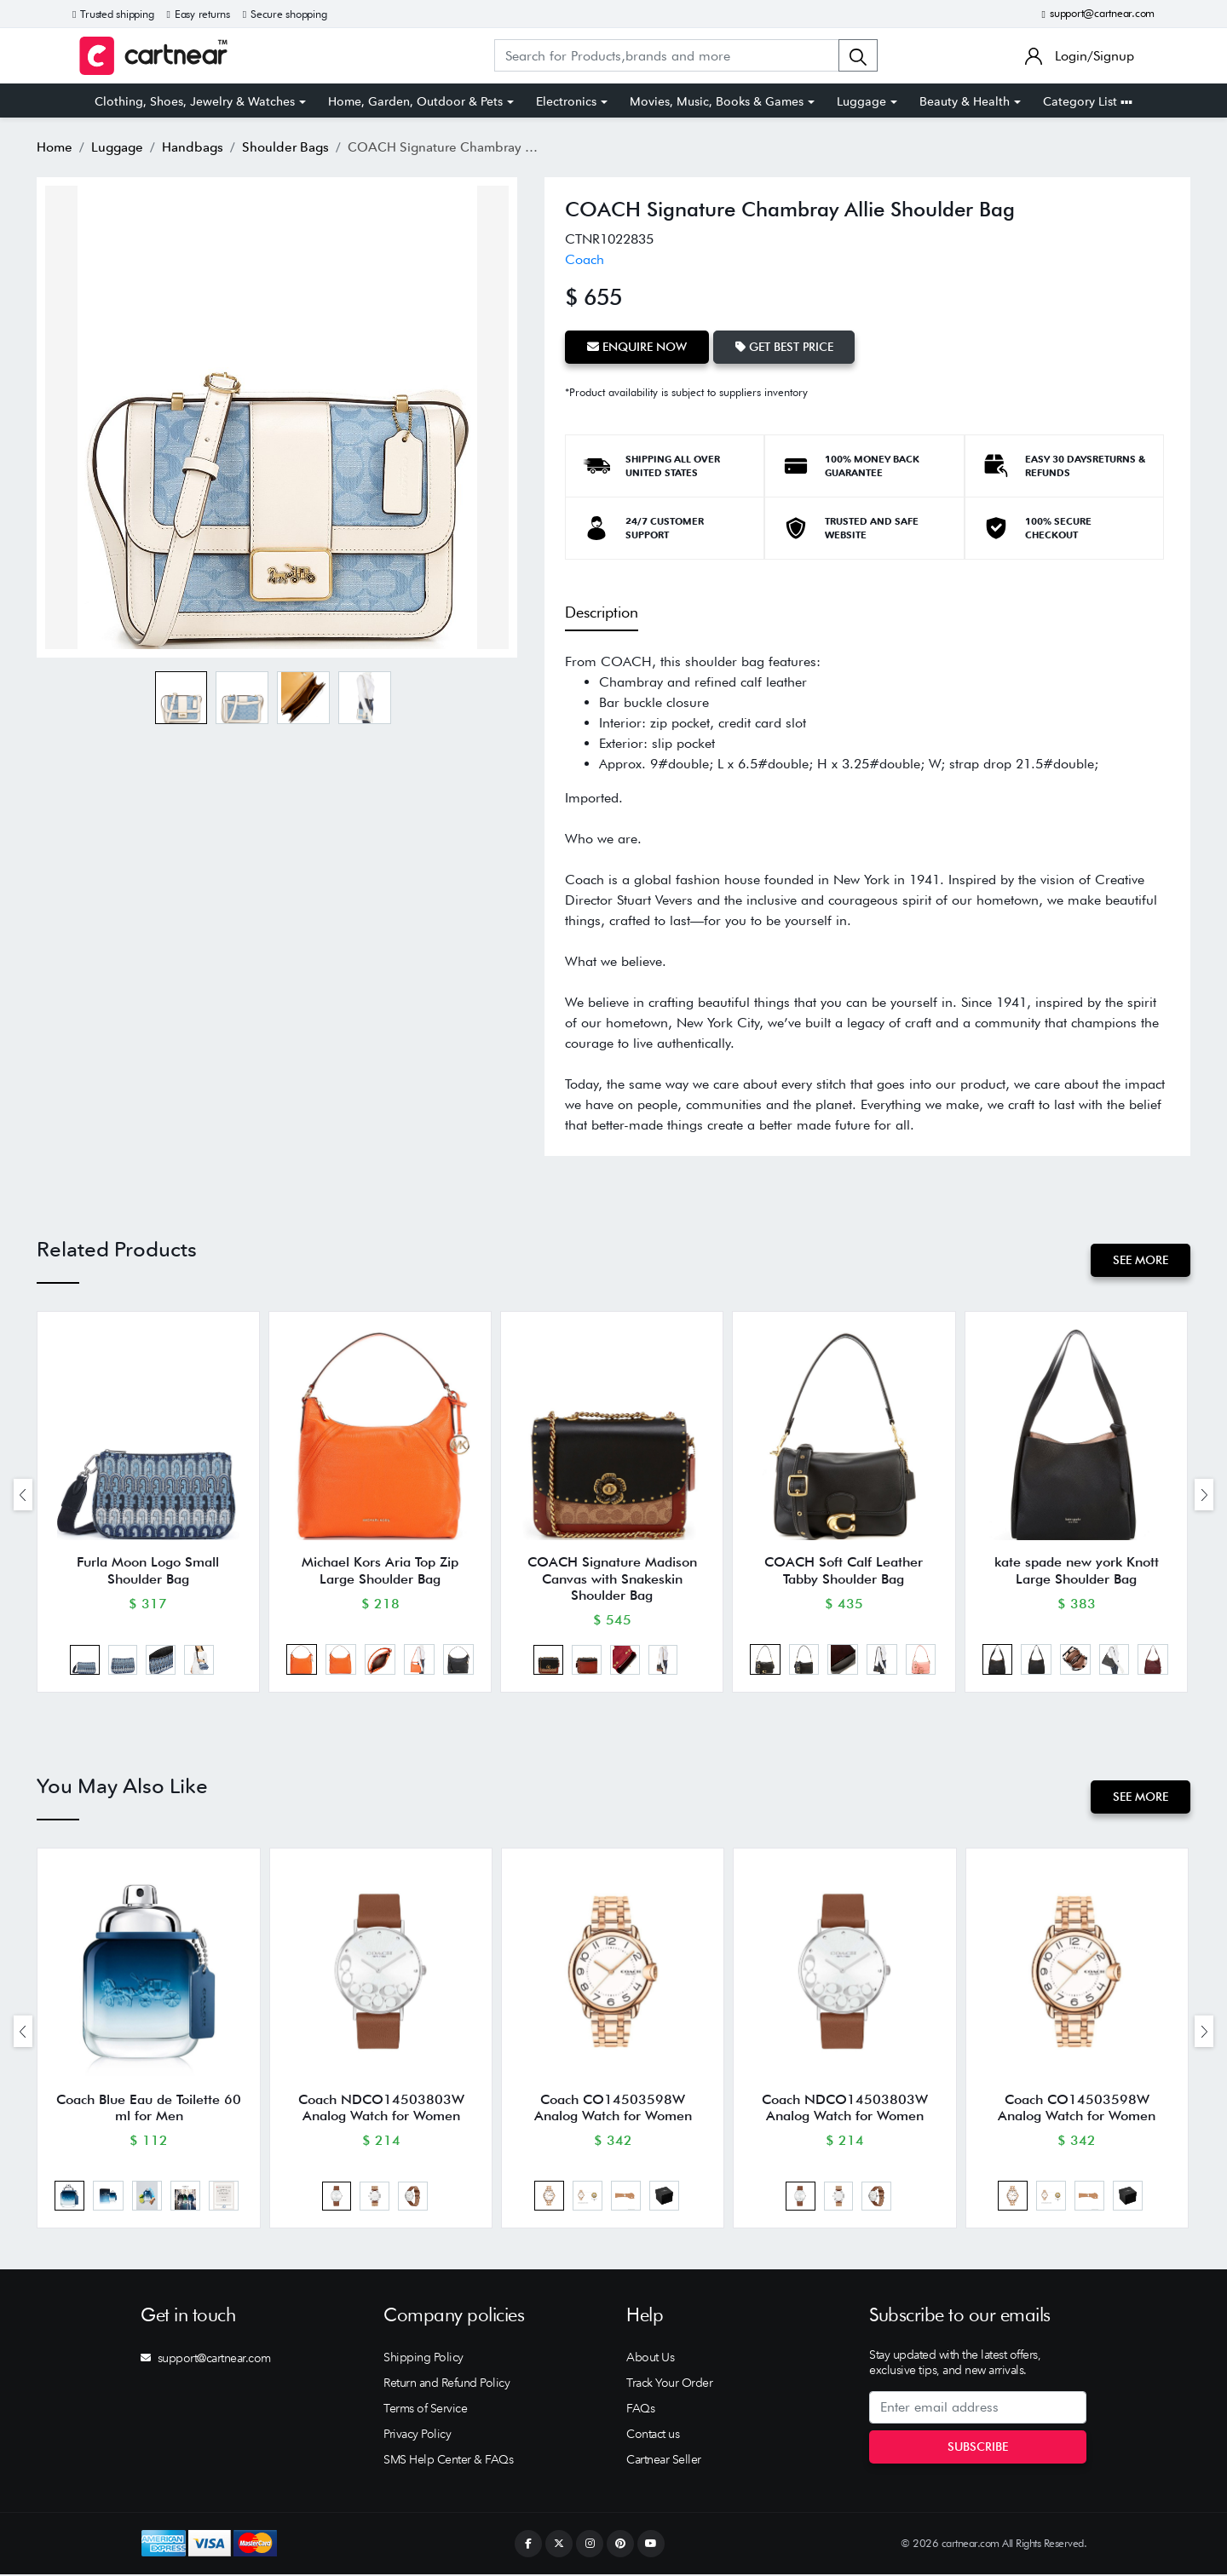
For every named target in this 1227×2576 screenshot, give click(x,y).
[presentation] (23, 1494)
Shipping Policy (423, 2358)
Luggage (861, 101)
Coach (584, 259)
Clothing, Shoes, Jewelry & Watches (195, 101)
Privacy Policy (417, 2435)
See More (1140, 1260)
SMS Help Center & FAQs (448, 2461)
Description (601, 612)
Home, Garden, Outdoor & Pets (415, 101)
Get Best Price (784, 347)
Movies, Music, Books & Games (717, 101)
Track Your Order (669, 2384)
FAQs (640, 2410)
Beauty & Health (964, 101)
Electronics (566, 101)
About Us (650, 2358)
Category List (1087, 101)
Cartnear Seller (663, 2461)
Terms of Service (425, 2410)
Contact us (652, 2435)
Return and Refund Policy (446, 2384)
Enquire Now (637, 347)
